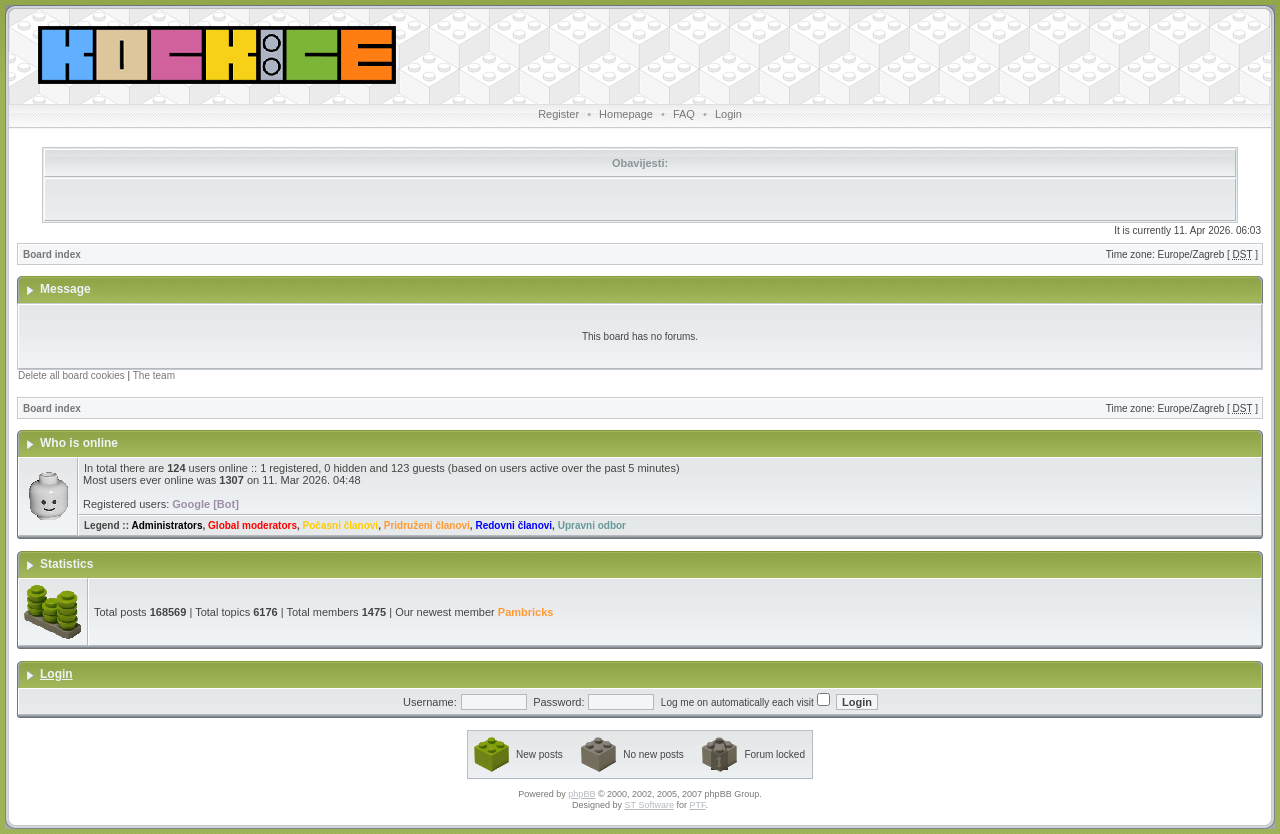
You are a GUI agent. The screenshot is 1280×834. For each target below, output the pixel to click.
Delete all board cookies (71, 375)
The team (154, 375)
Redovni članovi (513, 525)
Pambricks (526, 612)
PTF (697, 805)
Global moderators (252, 525)
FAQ (684, 114)
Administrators (166, 525)
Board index (52, 254)
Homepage (626, 114)
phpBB (581, 794)
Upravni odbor (592, 525)
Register (558, 114)
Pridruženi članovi (427, 525)
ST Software (649, 805)
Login (728, 114)
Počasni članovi (341, 525)
